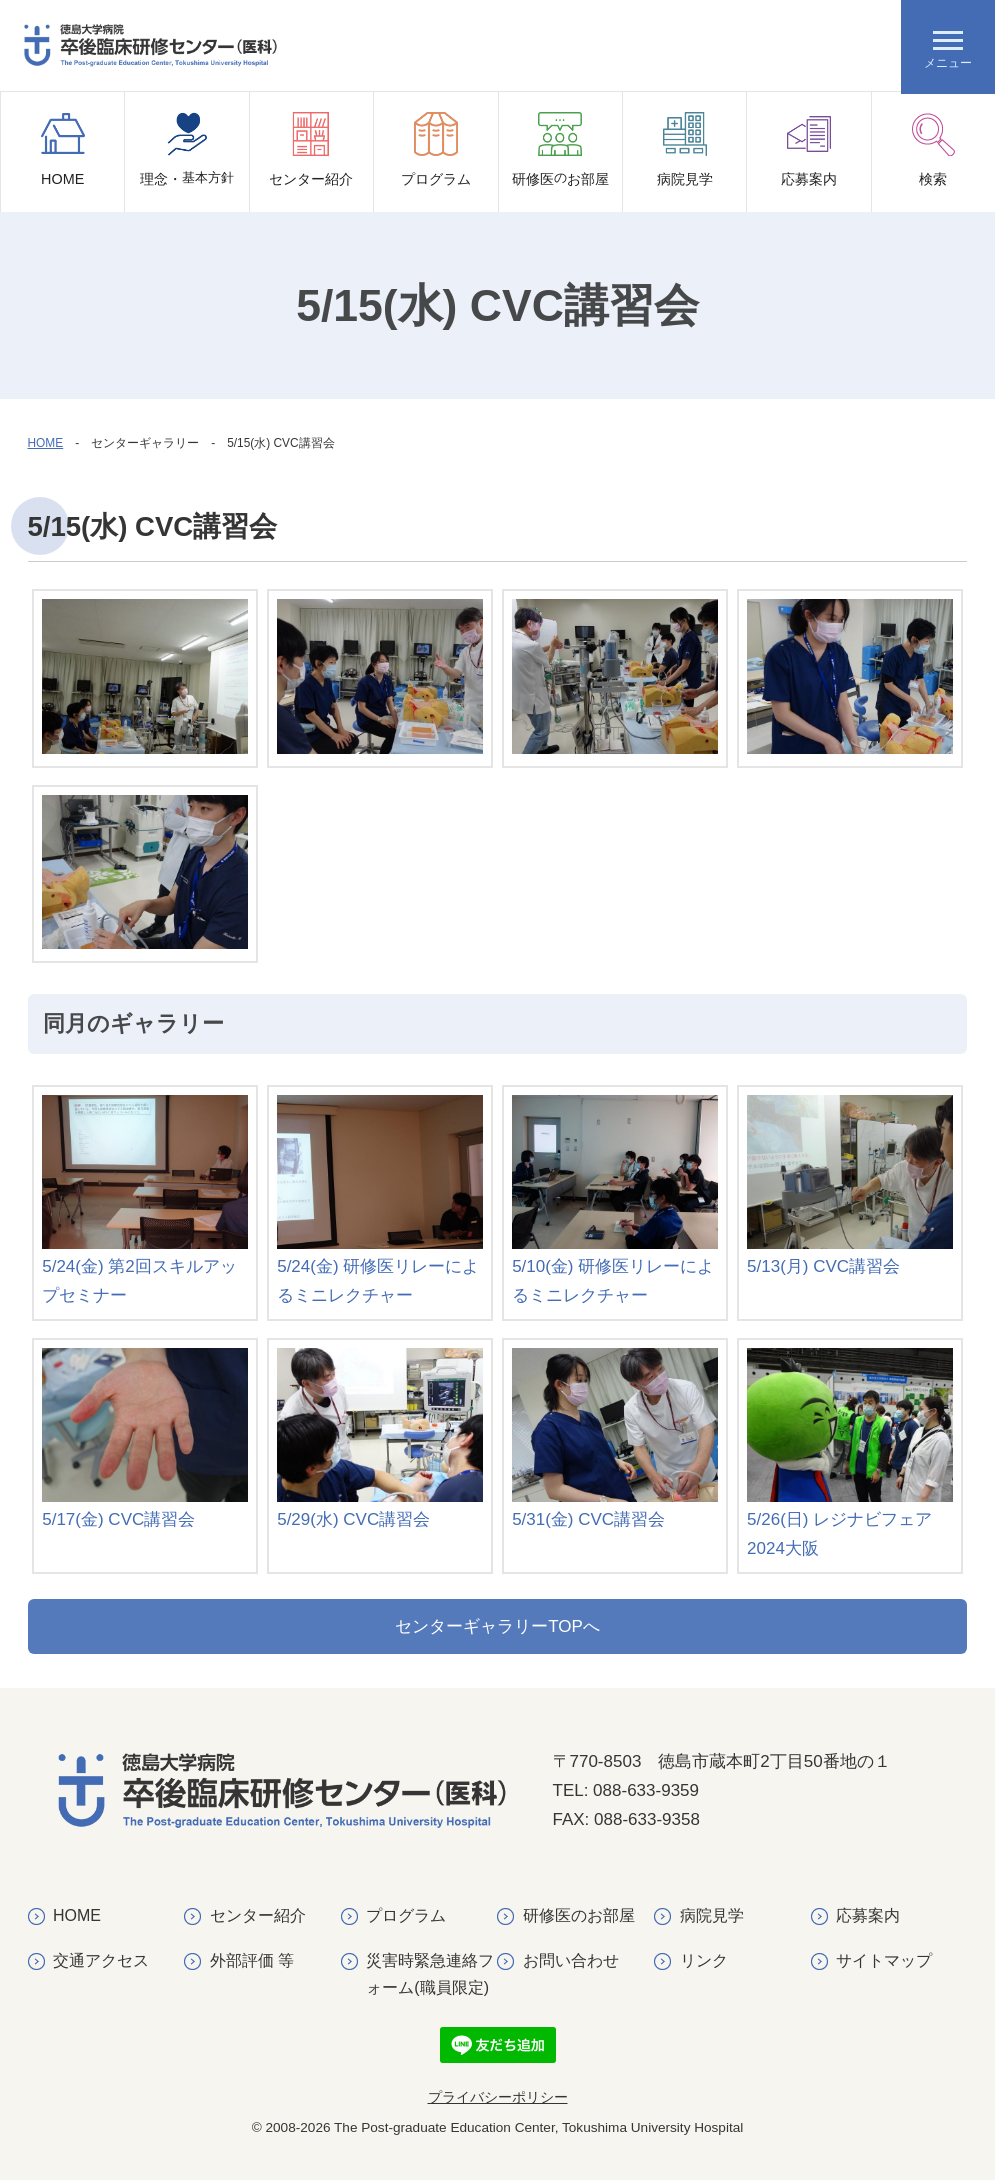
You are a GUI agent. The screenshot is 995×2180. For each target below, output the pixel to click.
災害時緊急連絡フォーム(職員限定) (430, 1974)
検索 (933, 149)
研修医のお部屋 (579, 1915)
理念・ (187, 162)
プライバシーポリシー (498, 2097)
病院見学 (685, 149)
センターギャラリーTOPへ (497, 1626)
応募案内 (809, 149)
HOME (63, 149)
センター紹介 (311, 149)
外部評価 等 (252, 1960)
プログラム (436, 149)
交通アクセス (101, 1960)
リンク (704, 1960)
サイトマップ (884, 1960)
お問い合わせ (571, 1960)
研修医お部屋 (560, 162)
